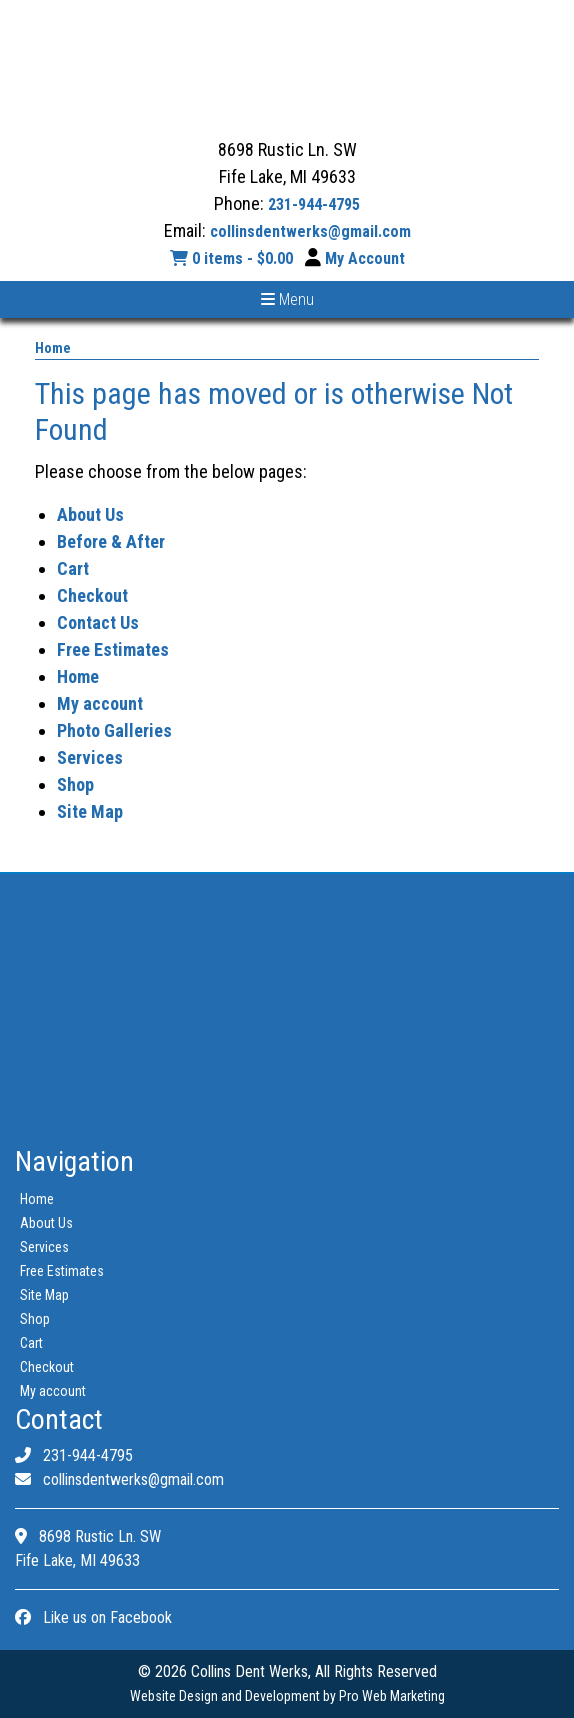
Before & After (111, 541)
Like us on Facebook (93, 1617)
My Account (365, 258)
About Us (90, 514)
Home (53, 348)
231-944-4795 (314, 204)
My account (100, 703)
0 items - (233, 258)
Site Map (90, 811)
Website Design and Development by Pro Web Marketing (287, 1696)
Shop (75, 784)
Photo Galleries (114, 730)
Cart (73, 568)
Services (90, 757)
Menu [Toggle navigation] (287, 299)
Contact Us (98, 622)
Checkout (92, 595)
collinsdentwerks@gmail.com (310, 231)
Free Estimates (113, 649)
